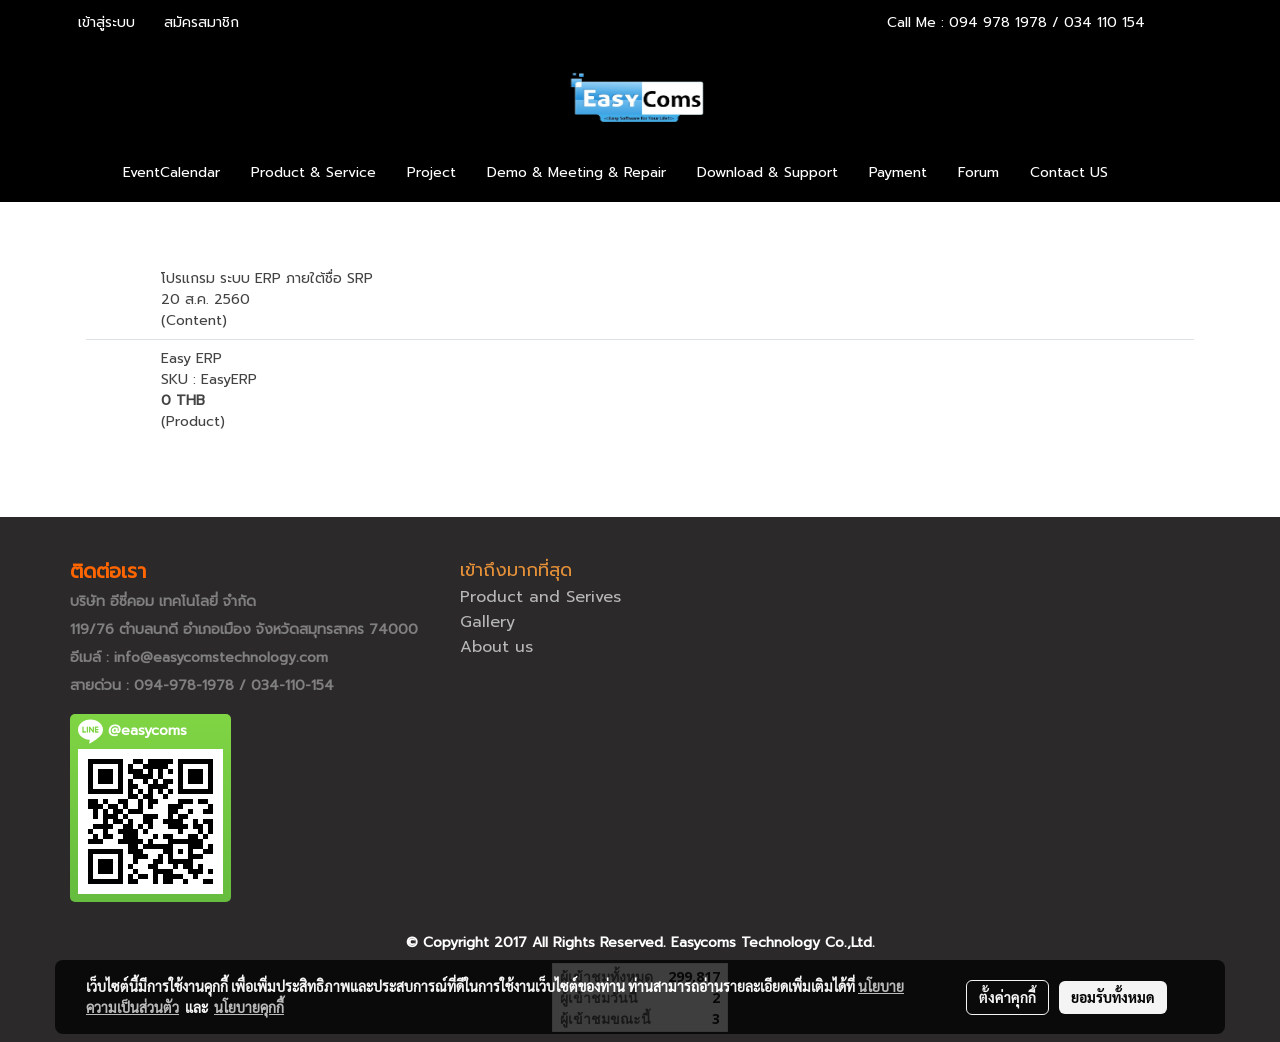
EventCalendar (171, 172)
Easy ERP (191, 358)
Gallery (487, 622)
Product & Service (313, 172)
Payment (898, 172)
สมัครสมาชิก (201, 22)
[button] (1153, 173)
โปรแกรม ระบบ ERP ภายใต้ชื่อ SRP (267, 278)
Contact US (1069, 172)
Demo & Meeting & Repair (576, 172)
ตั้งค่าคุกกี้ (1007, 997)
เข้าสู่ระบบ (106, 22)
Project (431, 172)
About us (496, 647)
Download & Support (767, 172)
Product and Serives (540, 597)
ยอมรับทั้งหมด (1113, 997)
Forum (978, 172)
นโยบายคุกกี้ (249, 1007)
